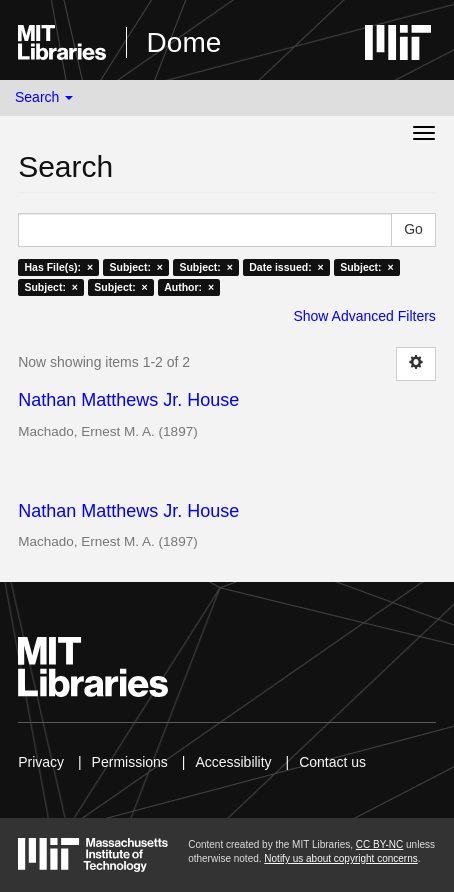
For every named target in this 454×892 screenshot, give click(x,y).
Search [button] (44, 97)
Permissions (130, 762)
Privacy (41, 762)
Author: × (189, 287)
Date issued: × (286, 267)
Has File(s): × (58, 267)
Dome (184, 42)
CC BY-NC (379, 844)
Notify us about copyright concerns (340, 858)
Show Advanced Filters (364, 316)
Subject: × (136, 267)
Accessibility (233, 762)
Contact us (332, 762)
